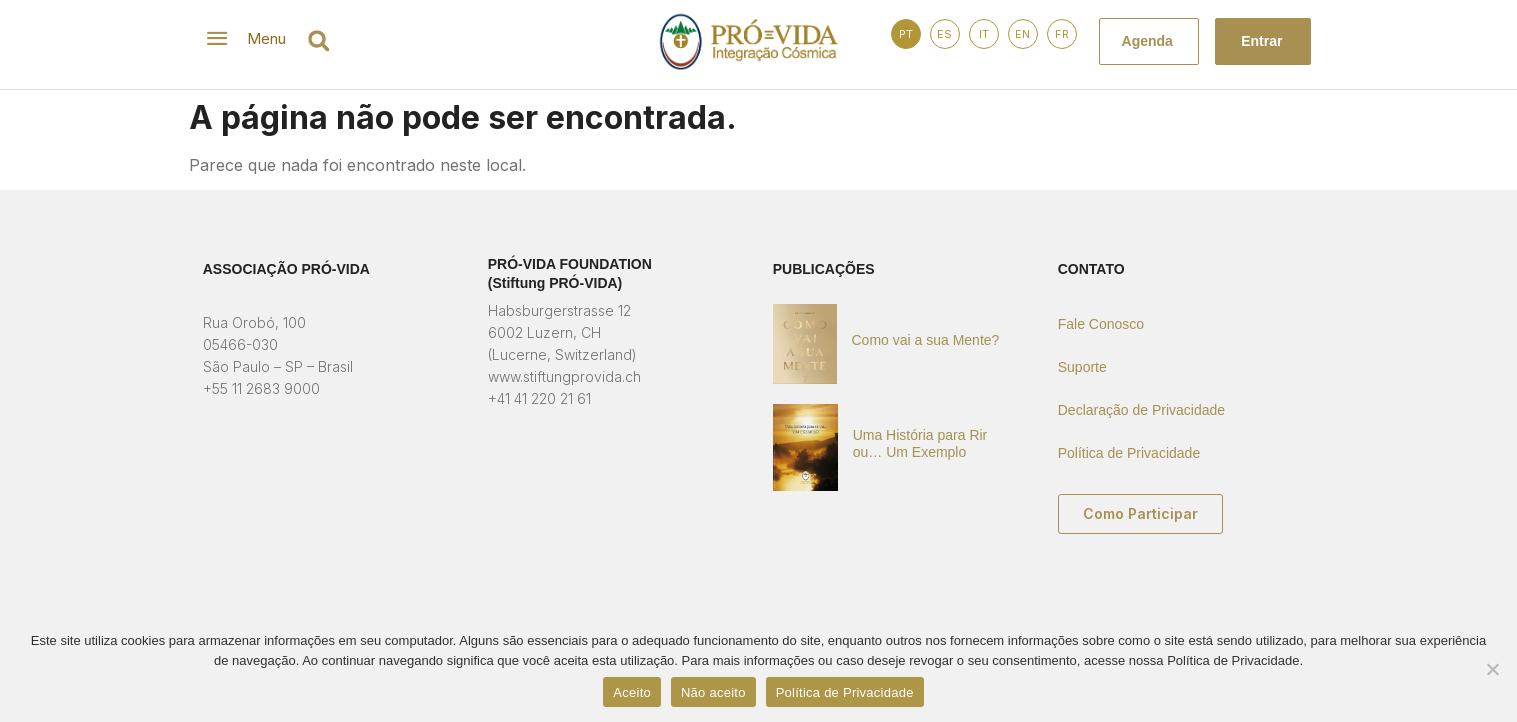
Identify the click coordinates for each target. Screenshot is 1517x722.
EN (1022, 34)
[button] (319, 40)
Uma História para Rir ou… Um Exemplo (920, 443)
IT (984, 34)
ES (944, 34)
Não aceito (713, 692)
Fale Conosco (1101, 324)
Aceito (632, 692)
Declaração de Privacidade (1141, 410)
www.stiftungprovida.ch (564, 376)
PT (906, 34)
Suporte (1082, 367)
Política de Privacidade (1129, 453)
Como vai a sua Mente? (926, 340)
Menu (266, 38)
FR (1062, 34)
